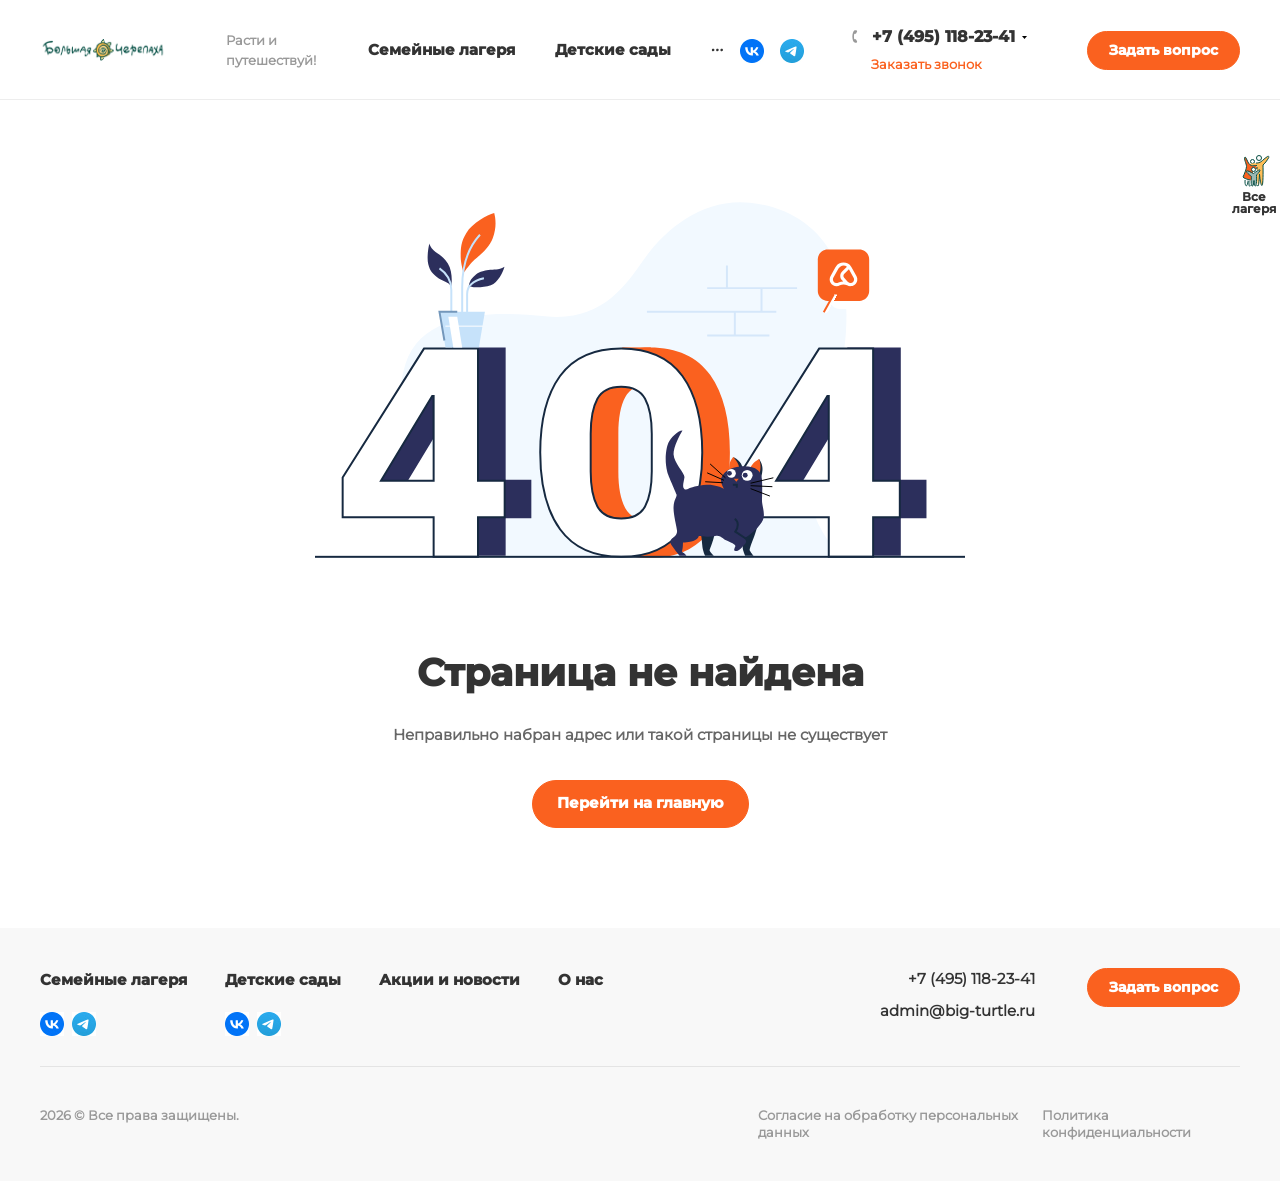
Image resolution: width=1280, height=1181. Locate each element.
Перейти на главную (640, 802)
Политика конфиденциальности (1116, 1123)
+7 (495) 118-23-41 (943, 36)
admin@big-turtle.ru (957, 1010)
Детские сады (283, 979)
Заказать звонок (926, 64)
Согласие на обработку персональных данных (888, 1123)
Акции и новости (449, 979)
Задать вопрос (1163, 50)
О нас (580, 979)
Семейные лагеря (113, 979)
